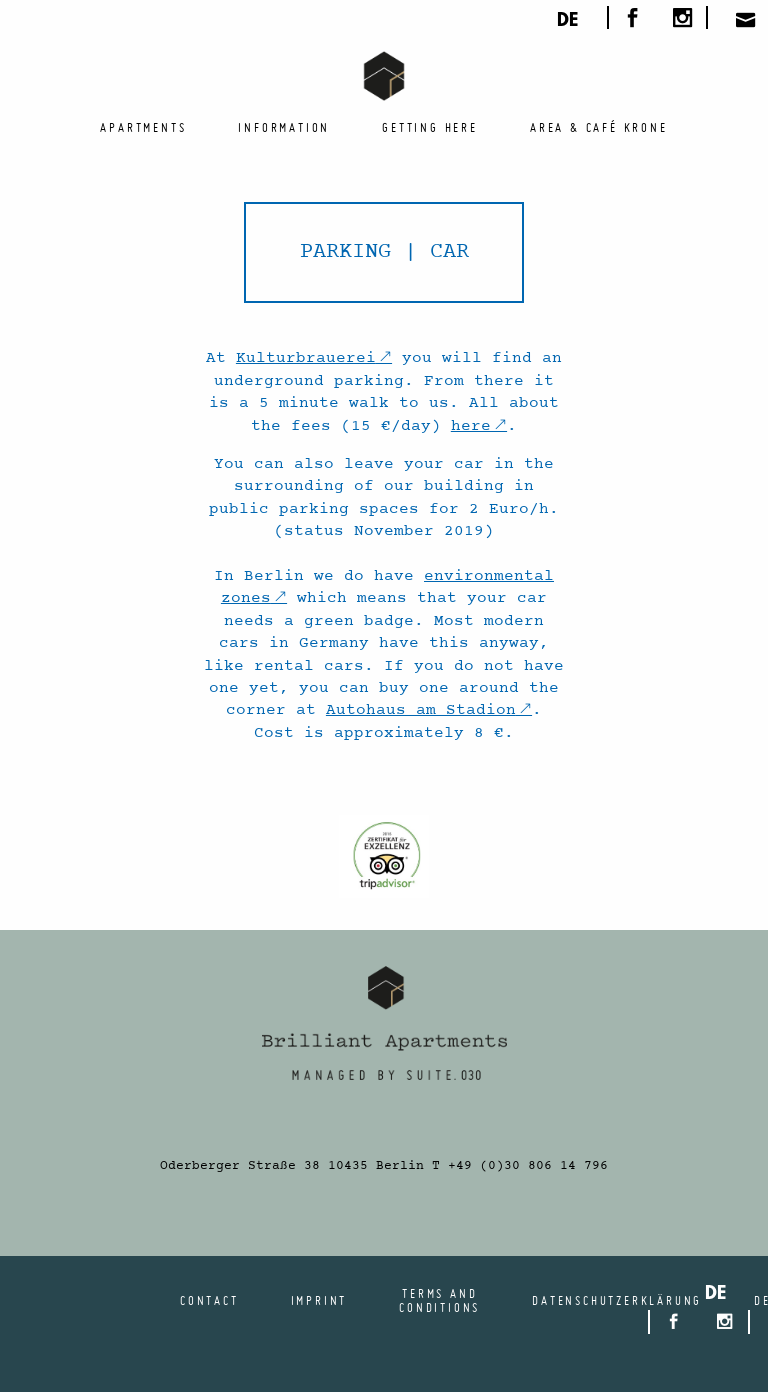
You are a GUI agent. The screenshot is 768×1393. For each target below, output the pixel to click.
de (567, 22)
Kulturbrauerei (306, 358)
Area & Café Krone (599, 127)
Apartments (143, 127)
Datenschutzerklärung (617, 1300)
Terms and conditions (439, 1300)
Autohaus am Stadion (421, 710)
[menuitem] (143, 127)
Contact (209, 1300)
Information (284, 127)
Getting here (430, 127)
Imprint (319, 1300)
